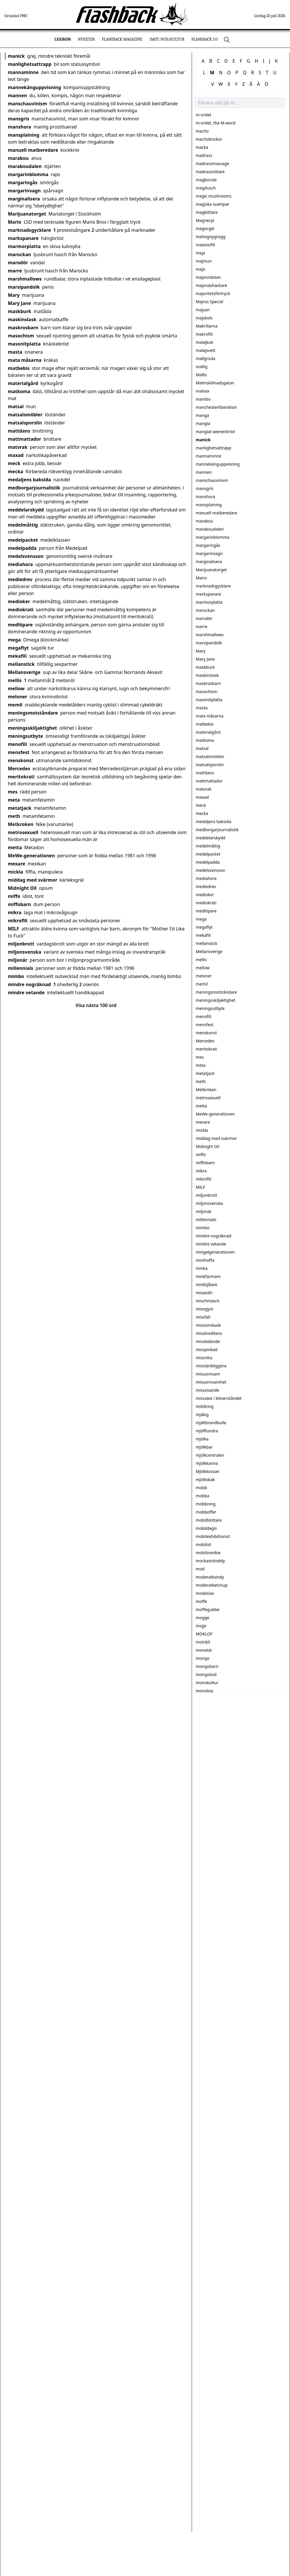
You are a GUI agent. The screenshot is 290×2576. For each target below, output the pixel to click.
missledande (208, 1341)
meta (14, 800)
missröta (204, 1357)
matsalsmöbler (25, 414)
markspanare (23, 238)
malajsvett (205, 350)
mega (14, 640)
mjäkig (202, 1414)
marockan (19, 254)
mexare (16, 864)
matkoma (19, 391)
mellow (16, 688)
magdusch (206, 188)
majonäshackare (211, 285)
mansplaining (23, 135)
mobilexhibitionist (213, 1536)
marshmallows (25, 279)
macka (202, 147)
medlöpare (20, 624)
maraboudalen (25, 166)
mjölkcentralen (210, 1455)
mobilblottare (209, 1520)
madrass (204, 155)
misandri (204, 1292)
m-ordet (203, 114)
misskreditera (209, 1333)
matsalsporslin (25, 423)
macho (202, 131)
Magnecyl (205, 220)
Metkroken (20, 824)
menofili (17, 744)
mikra (14, 912)
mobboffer (206, 1512)
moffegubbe (207, 1609)
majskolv (204, 318)
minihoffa (205, 1260)
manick (16, 56)
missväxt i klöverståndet (219, 1398)
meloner (17, 696)
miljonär (17, 960)
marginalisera (24, 199)
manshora (19, 127)
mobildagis (206, 1528)
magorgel (205, 228)
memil (15, 705)
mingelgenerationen (215, 1252)
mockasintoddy (210, 1560)
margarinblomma (28, 174)
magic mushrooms (213, 196)
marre (15, 270)
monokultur (207, 1682)
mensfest (18, 752)
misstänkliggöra (211, 1366)
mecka (15, 471)
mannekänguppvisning (34, 87)
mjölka (202, 1439)
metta (15, 847)
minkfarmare (208, 1276)
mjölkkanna (207, 1463)
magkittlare (207, 212)
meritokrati (21, 776)
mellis (15, 680)
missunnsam (208, 1374)
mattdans (19, 431)
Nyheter (86, 39)
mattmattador (24, 439)
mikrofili (18, 920)
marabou (18, 158)
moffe (201, 1601)
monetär (204, 1650)
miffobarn (19, 904)
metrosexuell (23, 832)
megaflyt (18, 648)
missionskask (208, 1325)
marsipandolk (24, 287)
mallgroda (205, 358)
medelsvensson (26, 556)
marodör (18, 262)
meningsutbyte (25, 736)
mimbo (16, 976)
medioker (19, 601)
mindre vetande (26, 992)
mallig (201, 366)
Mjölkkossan (208, 1471)
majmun (204, 261)
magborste (206, 179)
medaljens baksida (29, 479)
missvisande (207, 1390)
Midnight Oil (22, 888)
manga (202, 415)
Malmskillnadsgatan (215, 383)
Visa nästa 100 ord (96, 1005)
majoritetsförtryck (213, 293)
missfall (203, 1317)
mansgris (18, 118)
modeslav (205, 1593)
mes (12, 792)
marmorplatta (24, 246)
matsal (16, 406)
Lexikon (63, 39)
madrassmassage (212, 163)
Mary (14, 295)
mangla (203, 423)
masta (15, 352)
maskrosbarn (23, 327)
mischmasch (208, 1301)
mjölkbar (204, 1447)
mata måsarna (24, 360)
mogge (202, 1617)
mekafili (17, 656)
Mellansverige (24, 672)
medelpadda (22, 548)
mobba (202, 1495)
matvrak (18, 447)
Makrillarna (206, 326)
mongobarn (207, 1666)
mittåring (204, 1406)
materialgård (23, 383)
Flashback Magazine (122, 39)
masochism (21, 335)
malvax (202, 391)
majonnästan (208, 277)
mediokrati (20, 609)
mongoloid (206, 1674)
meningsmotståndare (33, 713)
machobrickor (209, 139)
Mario (14, 222)
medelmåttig (23, 525)
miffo (14, 896)
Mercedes (19, 768)
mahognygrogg (210, 236)
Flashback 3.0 (204, 39)
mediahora (20, 564)
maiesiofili (205, 244)
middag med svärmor (32, 880)
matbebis (19, 368)
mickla (15, 872)
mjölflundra (207, 1430)
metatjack (19, 808)
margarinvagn (24, 190)
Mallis (201, 374)
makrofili (204, 334)
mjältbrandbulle (211, 1422)
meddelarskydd (26, 510)
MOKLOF (204, 1634)
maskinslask (22, 319)
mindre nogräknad (29, 984)
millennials (20, 968)
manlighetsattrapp (29, 64)
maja (200, 253)
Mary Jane (19, 303)
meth (14, 816)
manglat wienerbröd (215, 431)
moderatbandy (210, 1577)
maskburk (19, 311)
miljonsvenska (24, 952)
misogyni (204, 1309)
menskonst (21, 760)
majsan (203, 309)
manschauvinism (27, 103)
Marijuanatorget (27, 214)
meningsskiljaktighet (32, 728)
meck (14, 463)
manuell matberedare (33, 150)
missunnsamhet (211, 1382)
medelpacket (23, 540)
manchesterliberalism (216, 407)
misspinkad (206, 1349)
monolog (204, 1690)
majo (200, 269)
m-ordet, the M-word (215, 123)
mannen (17, 95)
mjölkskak (205, 1479)
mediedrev (20, 579)
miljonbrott (21, 944)
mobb (201, 1487)
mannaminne (23, 72)
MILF (13, 928)
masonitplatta (24, 344)
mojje (201, 1625)
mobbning (205, 1504)
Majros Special (209, 301)
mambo (203, 399)
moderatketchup (212, 1585)
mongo (202, 1658)
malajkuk (204, 342)
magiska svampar (212, 204)
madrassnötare (210, 171)
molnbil (203, 1642)
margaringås (22, 182)
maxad (15, 455)
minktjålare (206, 1284)
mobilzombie (208, 1552)
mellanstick (21, 664)
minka (202, 1268)
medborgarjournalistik (34, 488)
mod (200, 1569)
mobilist (203, 1544)
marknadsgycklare (29, 230)
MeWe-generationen (31, 855)
